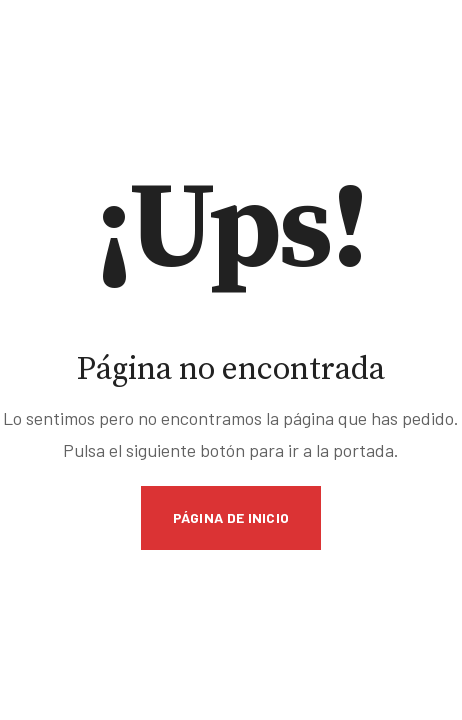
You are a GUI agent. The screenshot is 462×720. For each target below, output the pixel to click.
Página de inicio (231, 517)
